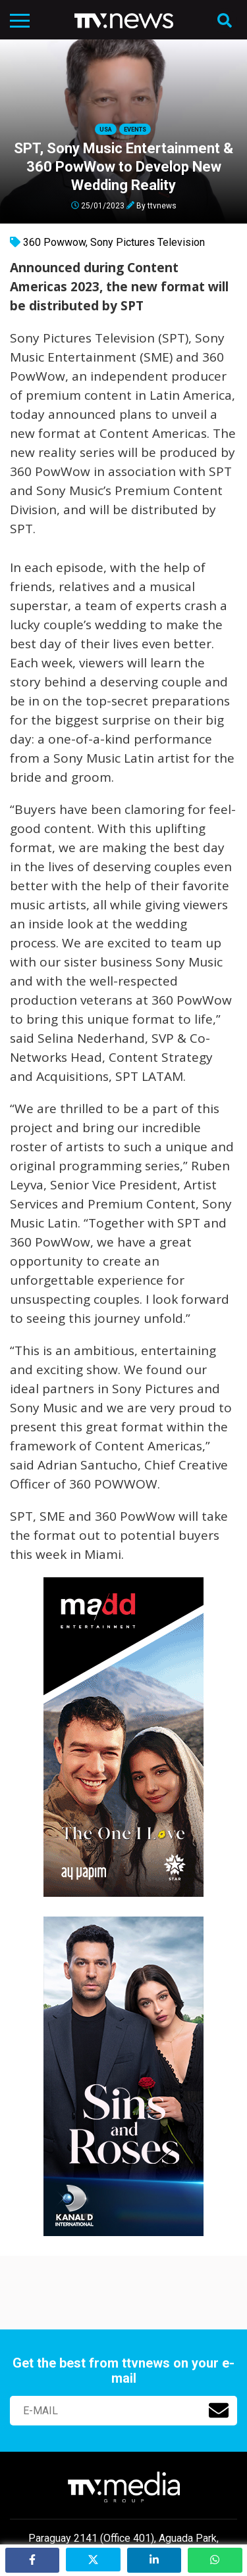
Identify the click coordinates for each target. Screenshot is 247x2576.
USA (105, 129)
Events (135, 129)
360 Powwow (54, 242)
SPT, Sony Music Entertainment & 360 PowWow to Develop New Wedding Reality (123, 166)
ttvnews (162, 205)
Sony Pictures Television (147, 242)
